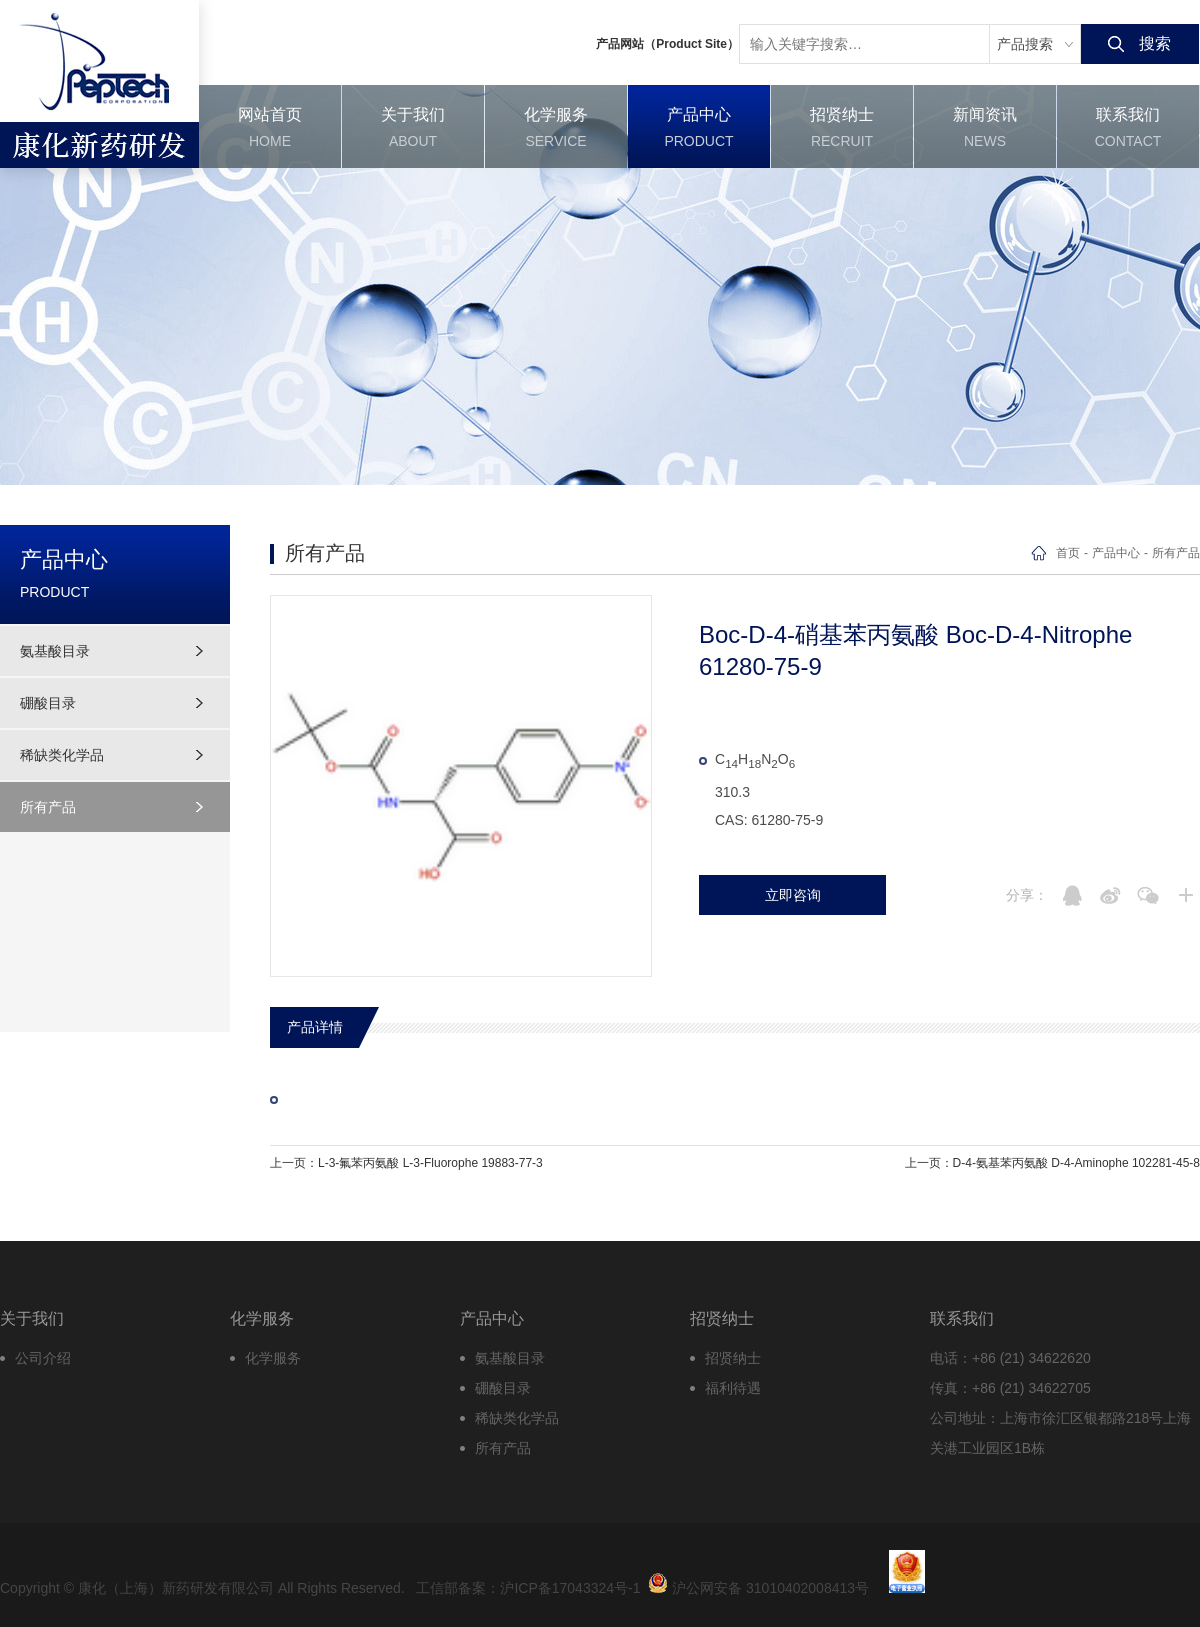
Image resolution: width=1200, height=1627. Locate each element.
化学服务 (273, 1358)
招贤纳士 (733, 1358)
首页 (1068, 553)
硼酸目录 (48, 703)
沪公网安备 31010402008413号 (758, 1583)
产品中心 (1116, 553)
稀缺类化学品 (62, 755)
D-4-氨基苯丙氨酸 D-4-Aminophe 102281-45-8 (1076, 1163)
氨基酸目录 (55, 651)
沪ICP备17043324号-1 (570, 1588)
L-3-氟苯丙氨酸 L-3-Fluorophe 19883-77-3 (430, 1163)
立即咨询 (793, 895)
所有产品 (48, 807)
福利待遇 (733, 1388)
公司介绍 (43, 1358)
